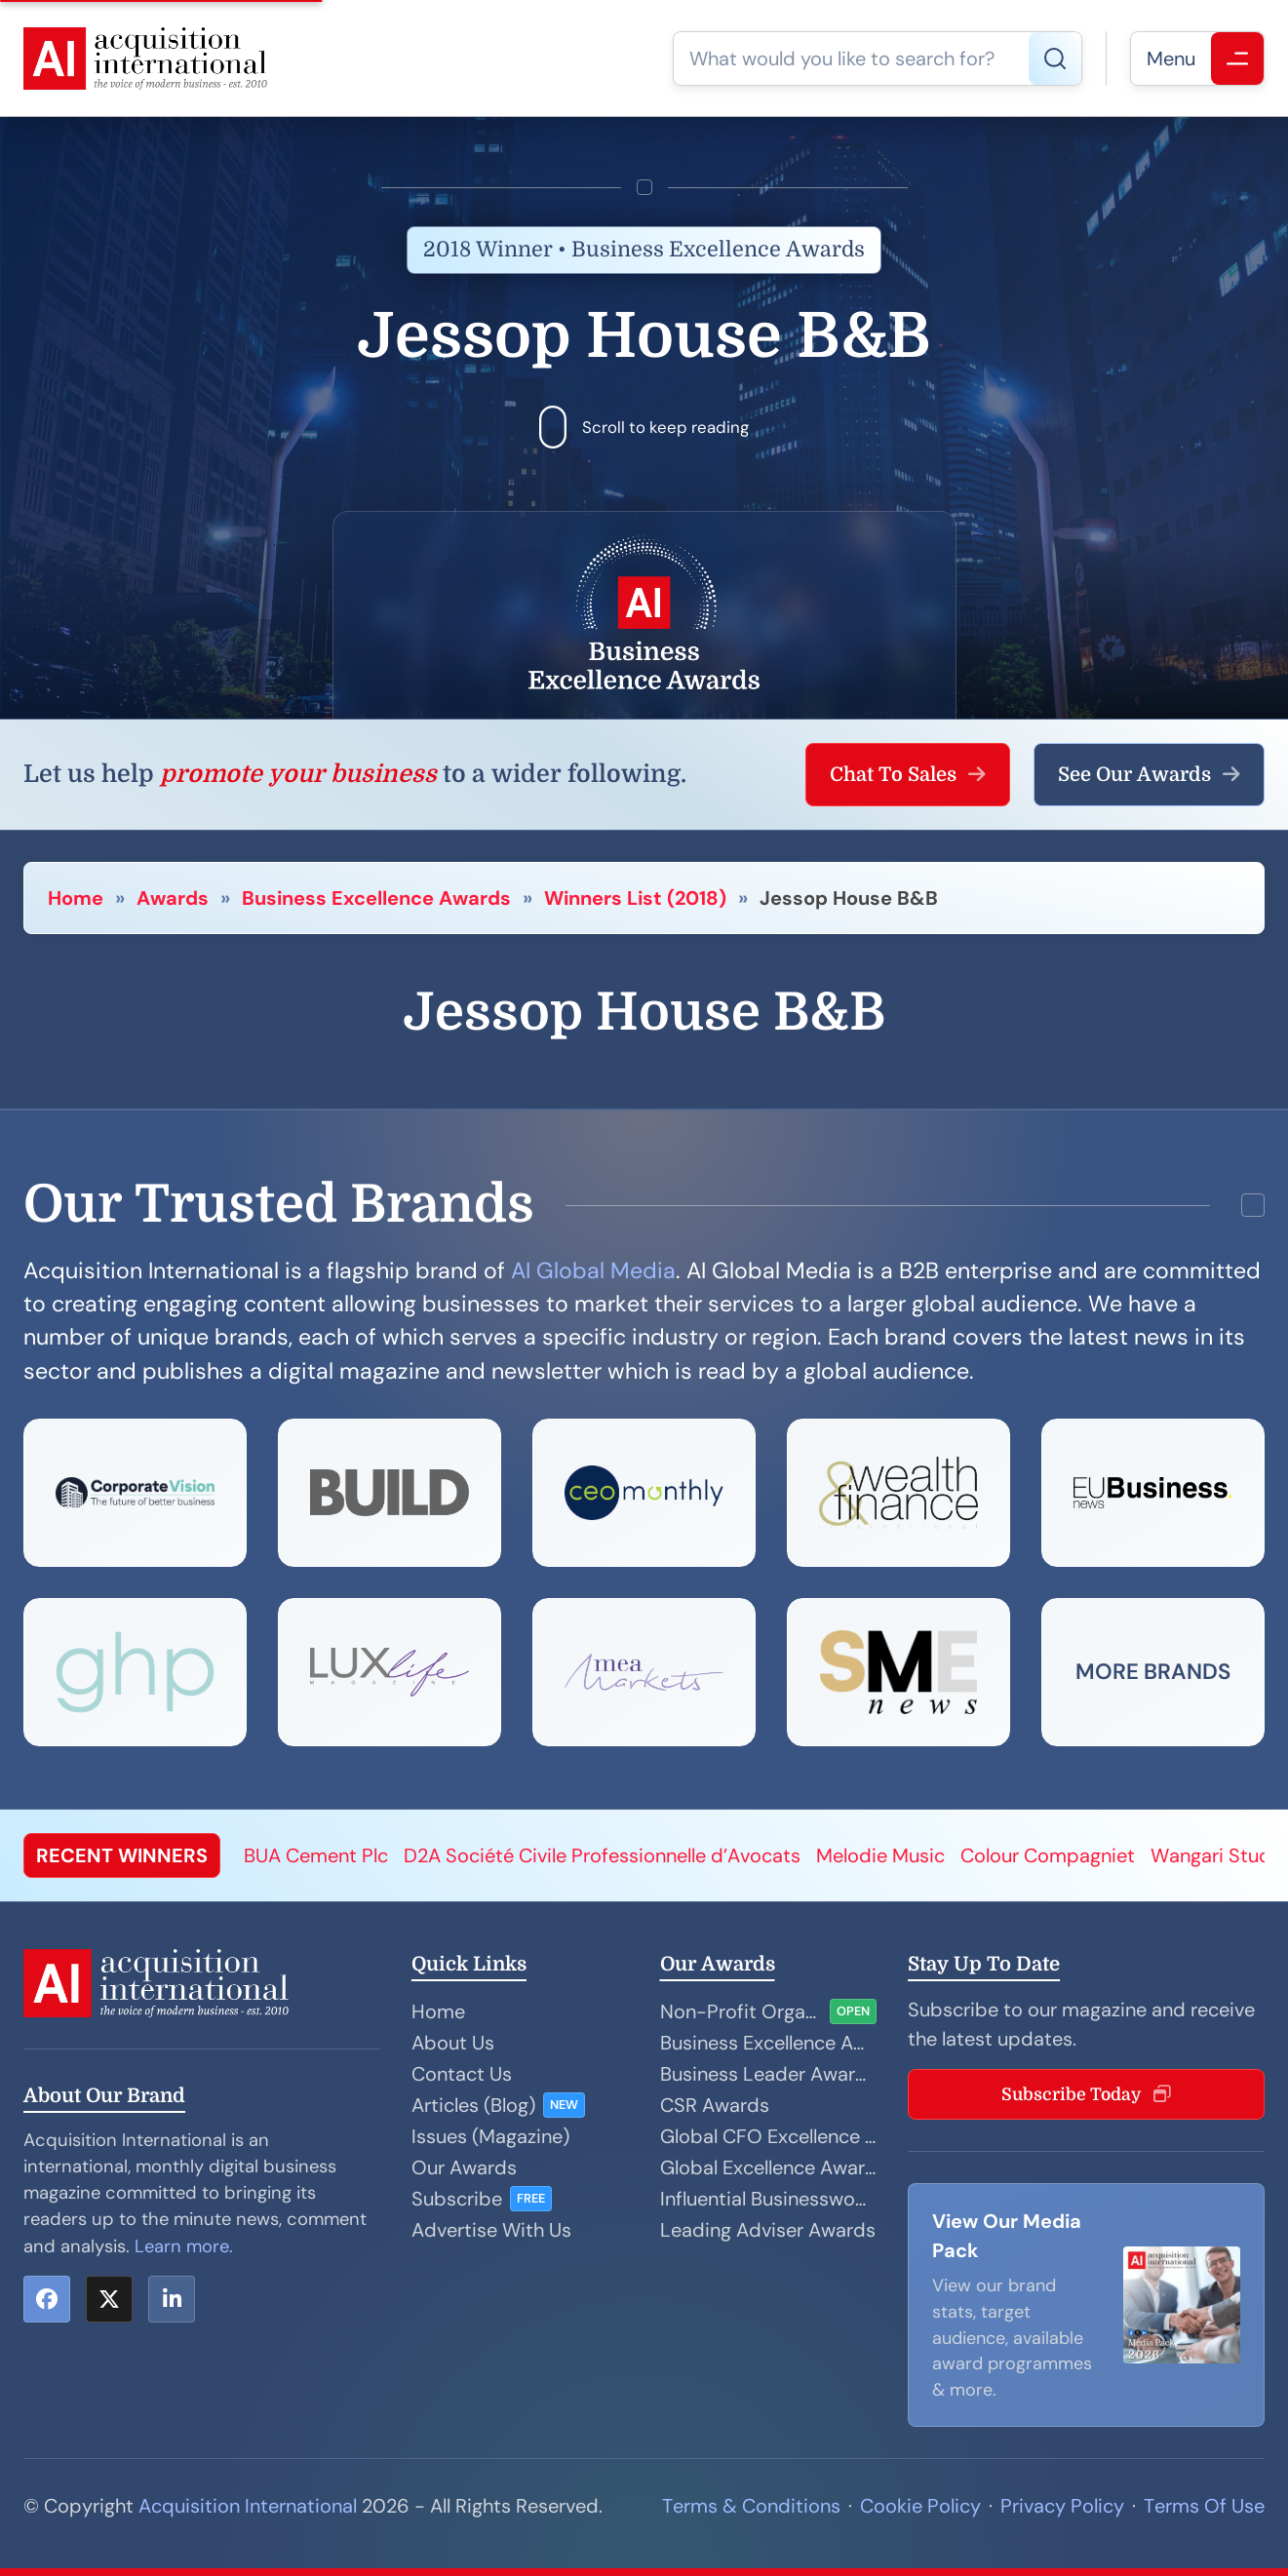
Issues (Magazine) (490, 2136)
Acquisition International (247, 2505)
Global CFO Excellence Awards (769, 2136)
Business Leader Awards (769, 2074)
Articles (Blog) (473, 2105)
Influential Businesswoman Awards (769, 2198)
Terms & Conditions (751, 2505)
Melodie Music (880, 1855)
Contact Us (461, 2074)
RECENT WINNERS (122, 1855)
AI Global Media (593, 1270)
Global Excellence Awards (769, 2167)
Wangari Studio (1219, 1855)
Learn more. (184, 2246)
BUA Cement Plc (316, 1855)
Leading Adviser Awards (768, 2230)
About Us (452, 2042)
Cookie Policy (920, 2505)
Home (75, 898)
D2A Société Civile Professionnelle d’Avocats (602, 1855)
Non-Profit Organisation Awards (741, 2011)
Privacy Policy (1062, 2505)
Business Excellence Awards (376, 898)
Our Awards (464, 2167)
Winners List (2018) (635, 898)
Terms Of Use (1204, 2505)
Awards (173, 898)
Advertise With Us (491, 2230)
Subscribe (456, 2198)
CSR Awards (714, 2105)
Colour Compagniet (1047, 1855)
